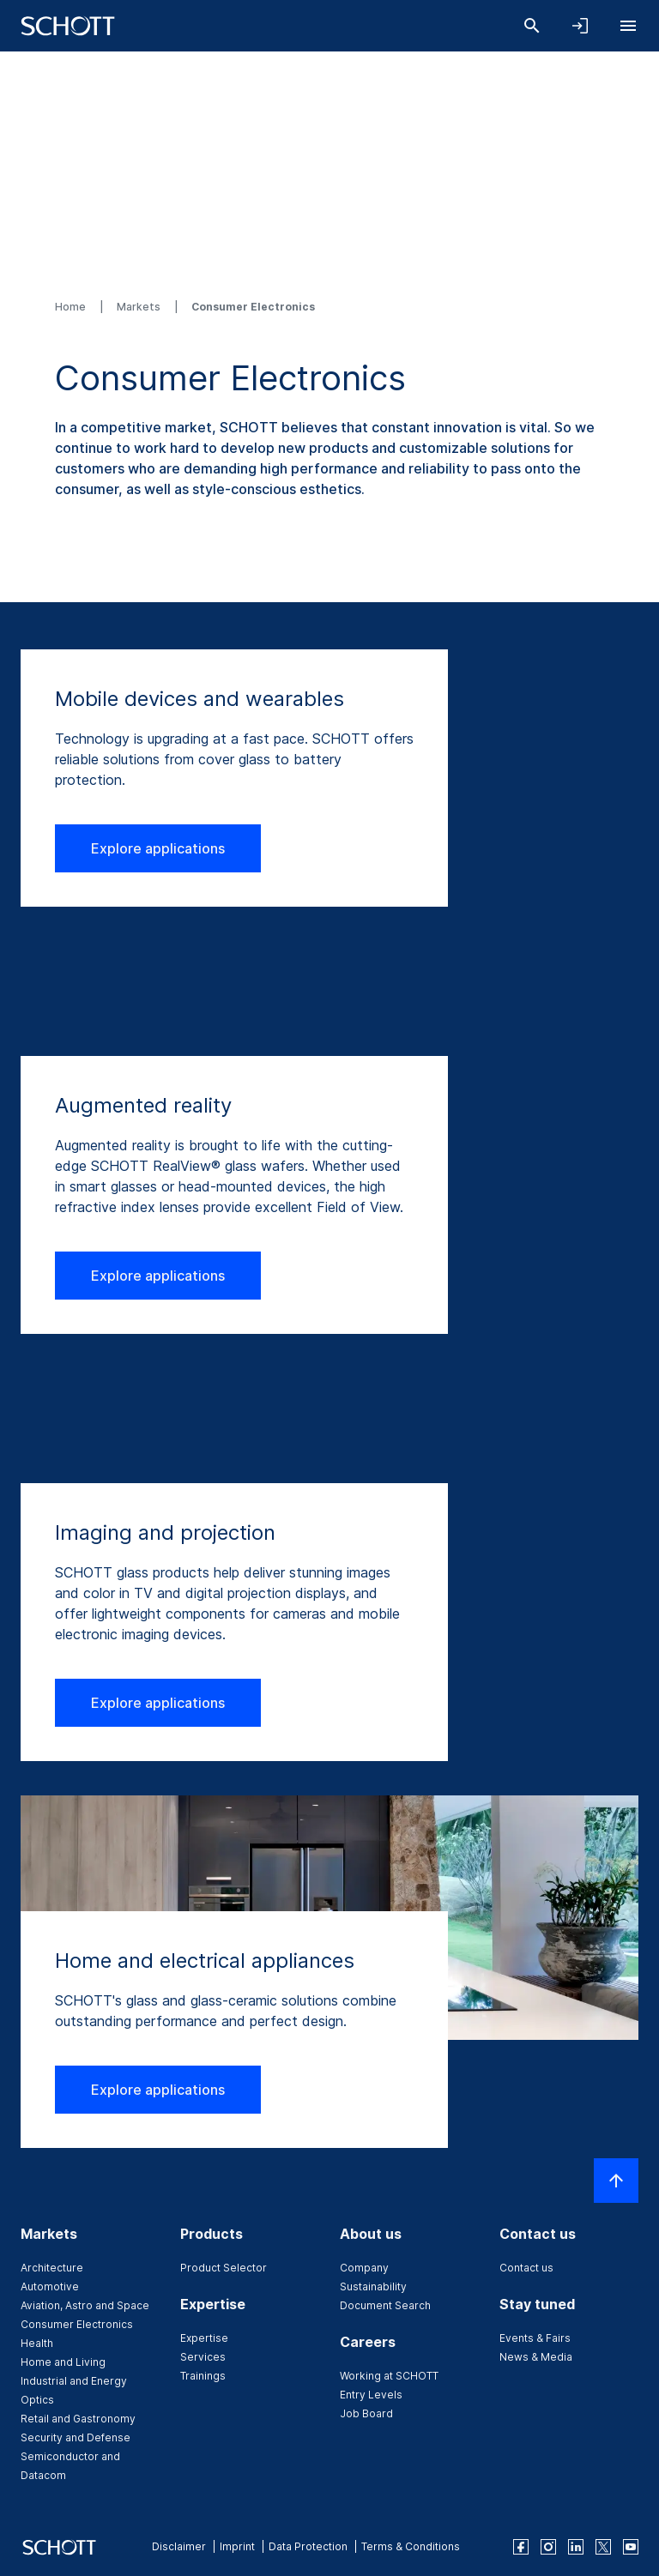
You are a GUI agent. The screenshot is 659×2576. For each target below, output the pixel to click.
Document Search (385, 2305)
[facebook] (521, 2547)
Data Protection (308, 2546)
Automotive (50, 2286)
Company (364, 2267)
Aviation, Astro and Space (85, 2305)
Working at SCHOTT (389, 2375)
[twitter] (603, 2547)
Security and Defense (75, 2437)
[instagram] (548, 2547)
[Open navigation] (628, 25)
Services (203, 2356)
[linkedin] (575, 2547)
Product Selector (223, 2267)
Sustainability (373, 2286)
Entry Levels (371, 2394)
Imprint (237, 2546)
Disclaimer (179, 2546)
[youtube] (630, 2547)
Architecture (52, 2267)
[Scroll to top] (616, 2180)
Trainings (203, 2375)
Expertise (204, 2338)
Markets (140, 306)
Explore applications (158, 848)
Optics (37, 2399)
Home (71, 306)
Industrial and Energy (74, 2380)
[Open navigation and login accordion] (580, 25)
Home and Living (63, 2362)
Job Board (366, 2413)
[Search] (532, 25)
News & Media (535, 2356)
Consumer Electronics (77, 2324)
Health (37, 2343)
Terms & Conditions (410, 2546)
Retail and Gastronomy (78, 2418)
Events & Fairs (535, 2338)
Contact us (526, 2267)
